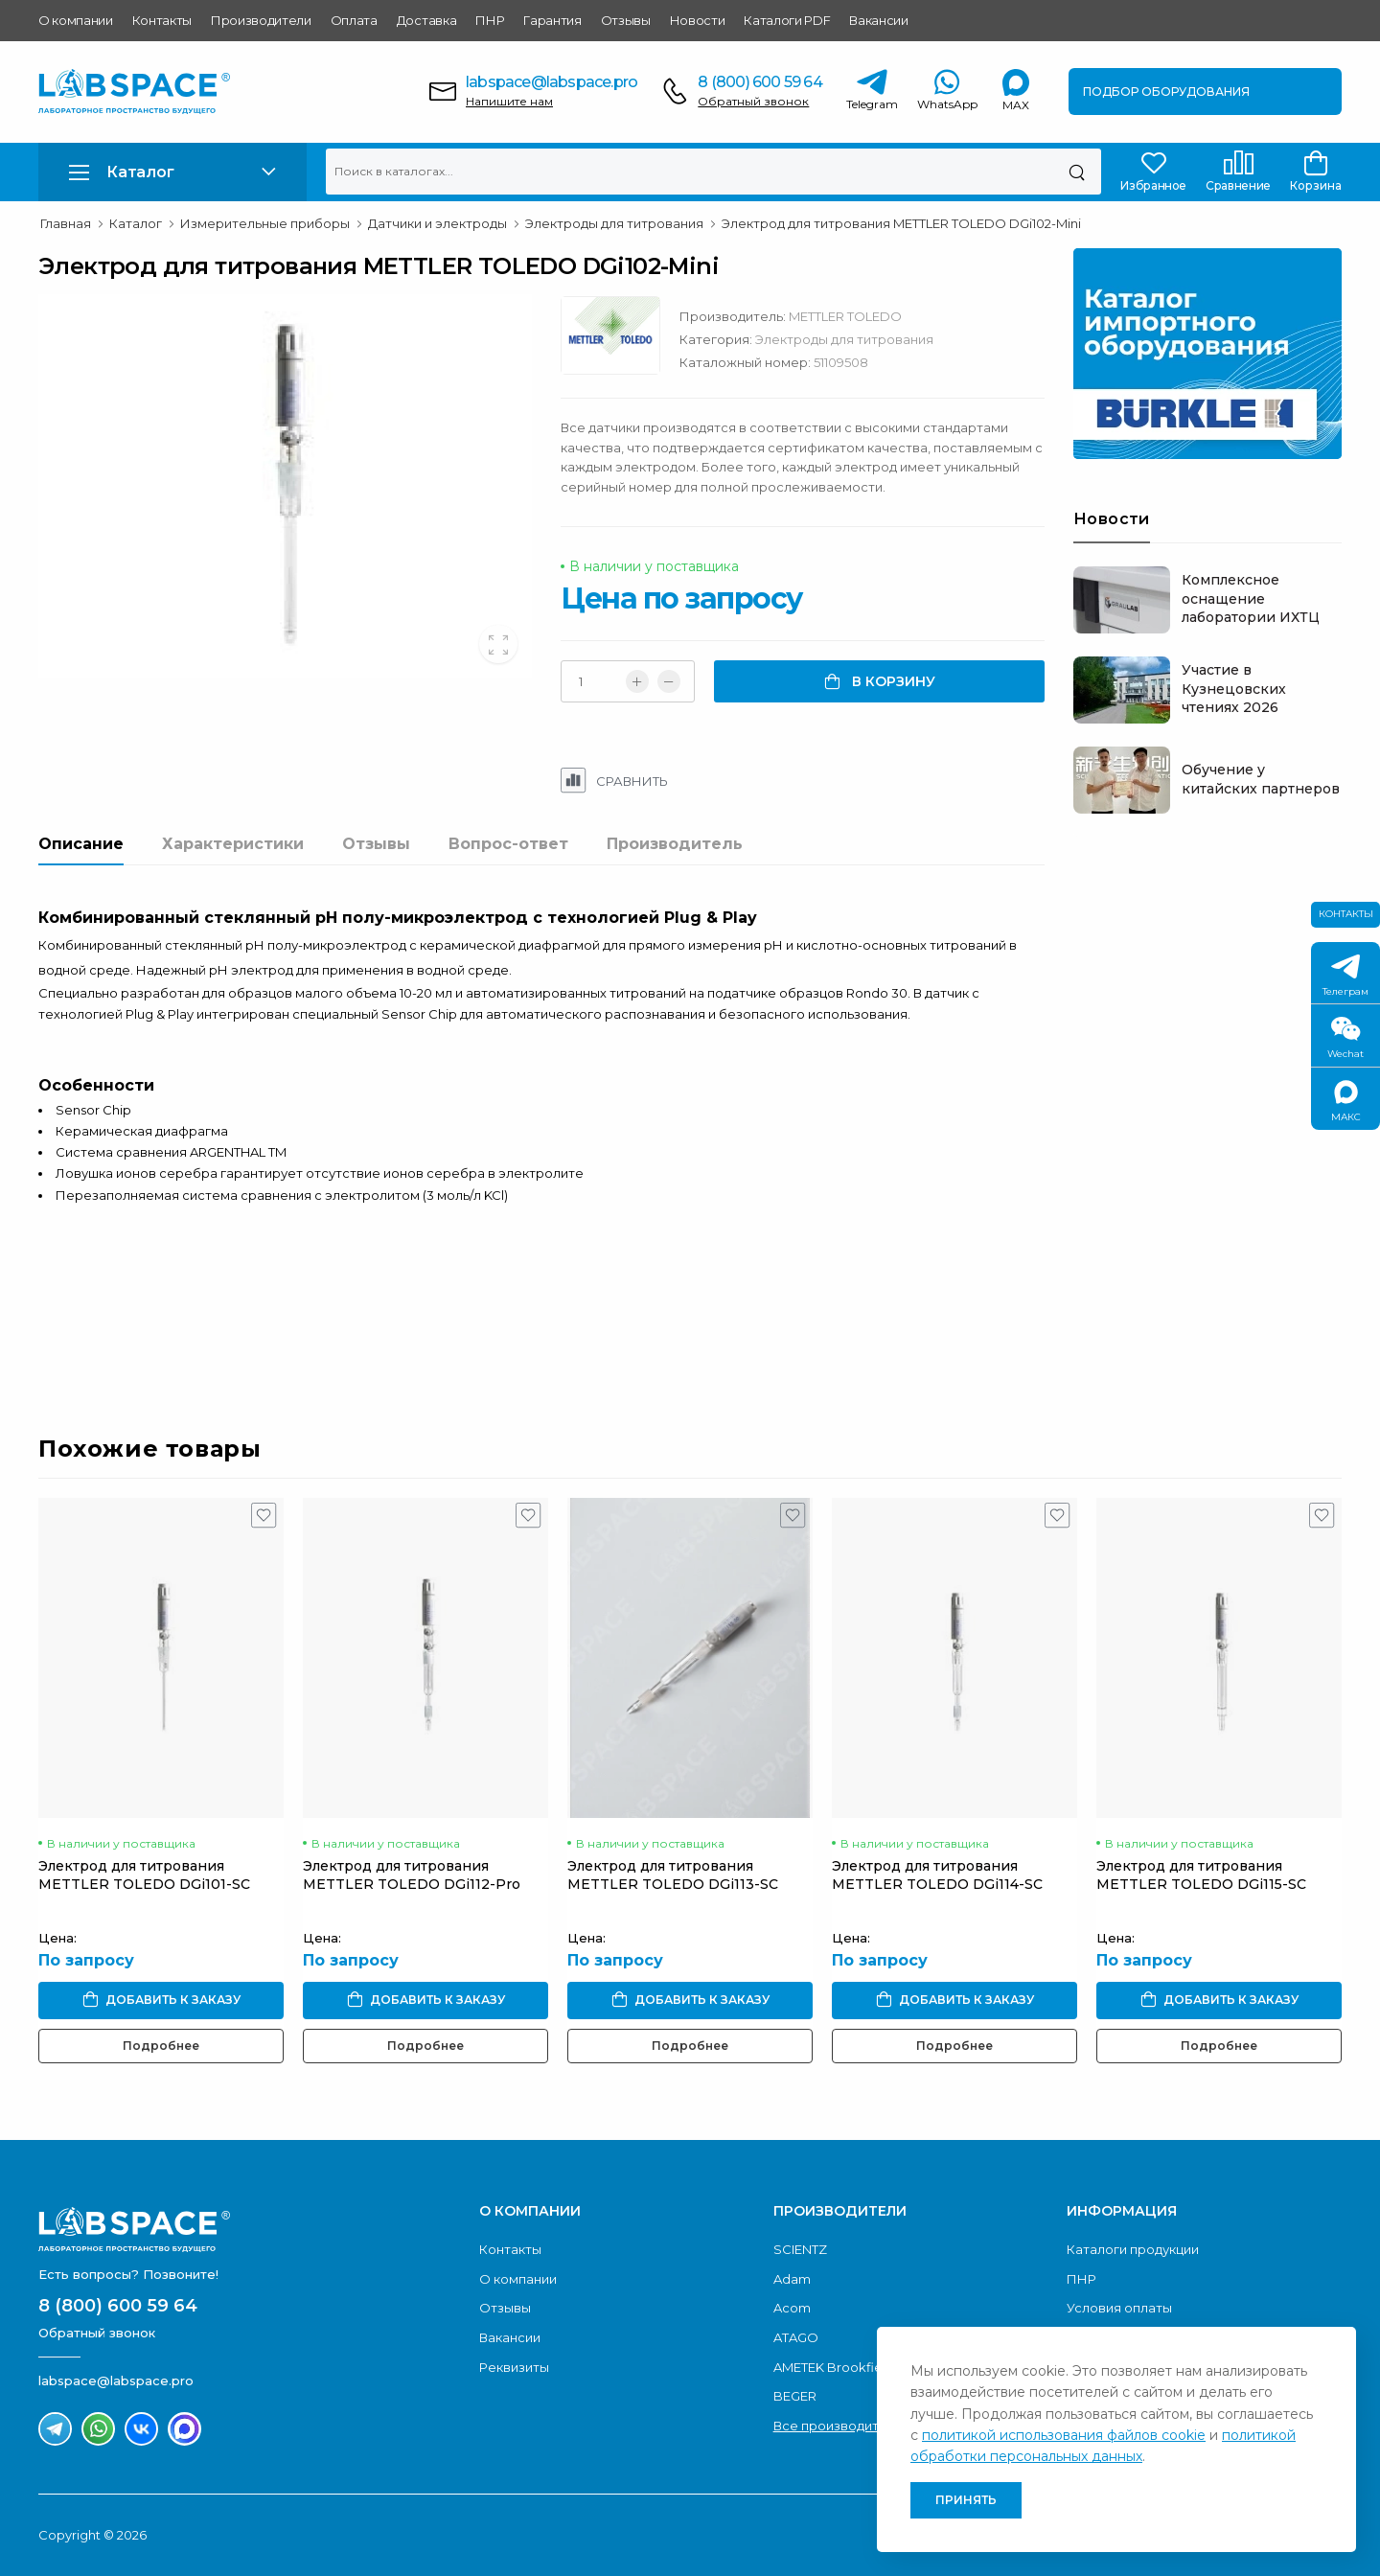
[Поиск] (1076, 172)
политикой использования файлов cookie (1064, 2435)
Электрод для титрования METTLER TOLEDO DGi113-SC (672, 1875)
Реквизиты (514, 2367)
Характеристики (233, 844)
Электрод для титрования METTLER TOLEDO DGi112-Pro (411, 1875)
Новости (697, 20)
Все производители (838, 2425)
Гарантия (552, 20)
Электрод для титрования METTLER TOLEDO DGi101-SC (144, 1875)
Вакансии (878, 20)
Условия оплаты (1119, 2307)
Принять (966, 2500)
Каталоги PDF (787, 20)
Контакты (162, 20)
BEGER (794, 2396)
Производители (261, 20)
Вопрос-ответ (508, 844)
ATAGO (795, 2337)
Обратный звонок (753, 101)
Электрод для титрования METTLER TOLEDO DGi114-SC (937, 1875)
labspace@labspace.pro (551, 82)
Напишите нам (509, 101)
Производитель (675, 844)
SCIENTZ (800, 2249)
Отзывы (626, 20)
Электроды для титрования (844, 339)
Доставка (426, 20)
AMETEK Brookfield (833, 2367)
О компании (75, 20)
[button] (172, 172)
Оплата (354, 20)
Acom (792, 2307)
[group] (285, 486)
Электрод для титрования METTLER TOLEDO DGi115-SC (1201, 1875)
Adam (792, 2279)
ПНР (489, 20)
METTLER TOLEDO (845, 316)
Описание (81, 844)
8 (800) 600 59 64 (759, 82)
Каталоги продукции (1133, 2249)
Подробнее (161, 2045)
